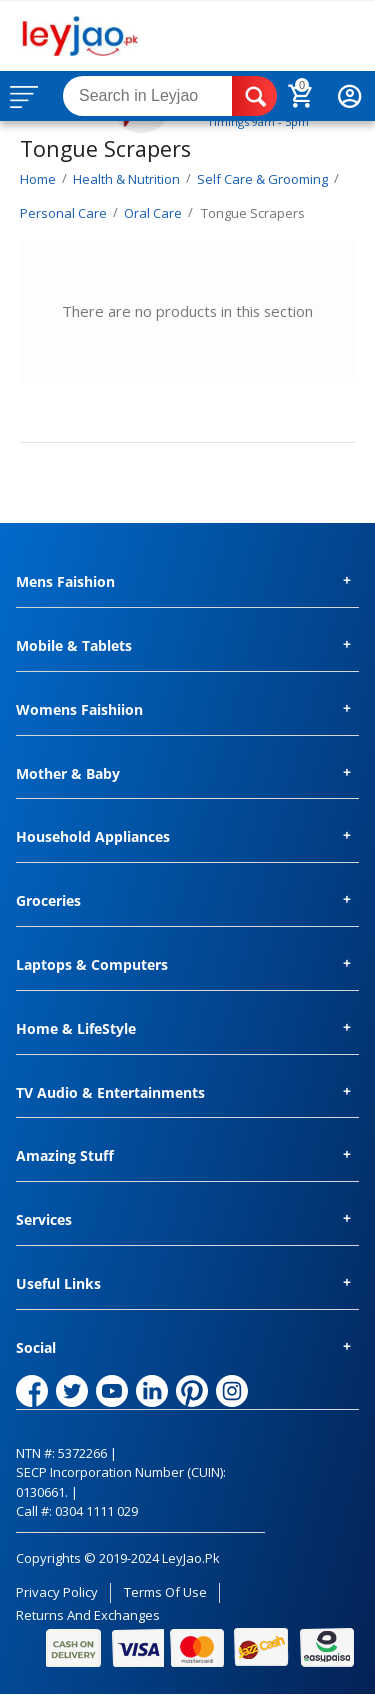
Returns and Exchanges (88, 1615)
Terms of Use (165, 1592)
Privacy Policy (57, 1592)
